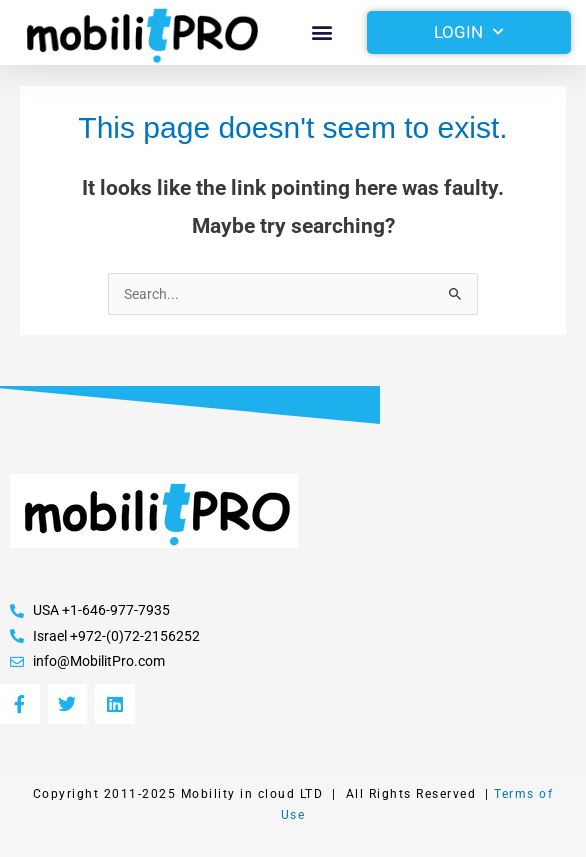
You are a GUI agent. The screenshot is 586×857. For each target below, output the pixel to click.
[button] (322, 32)
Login (469, 32)
